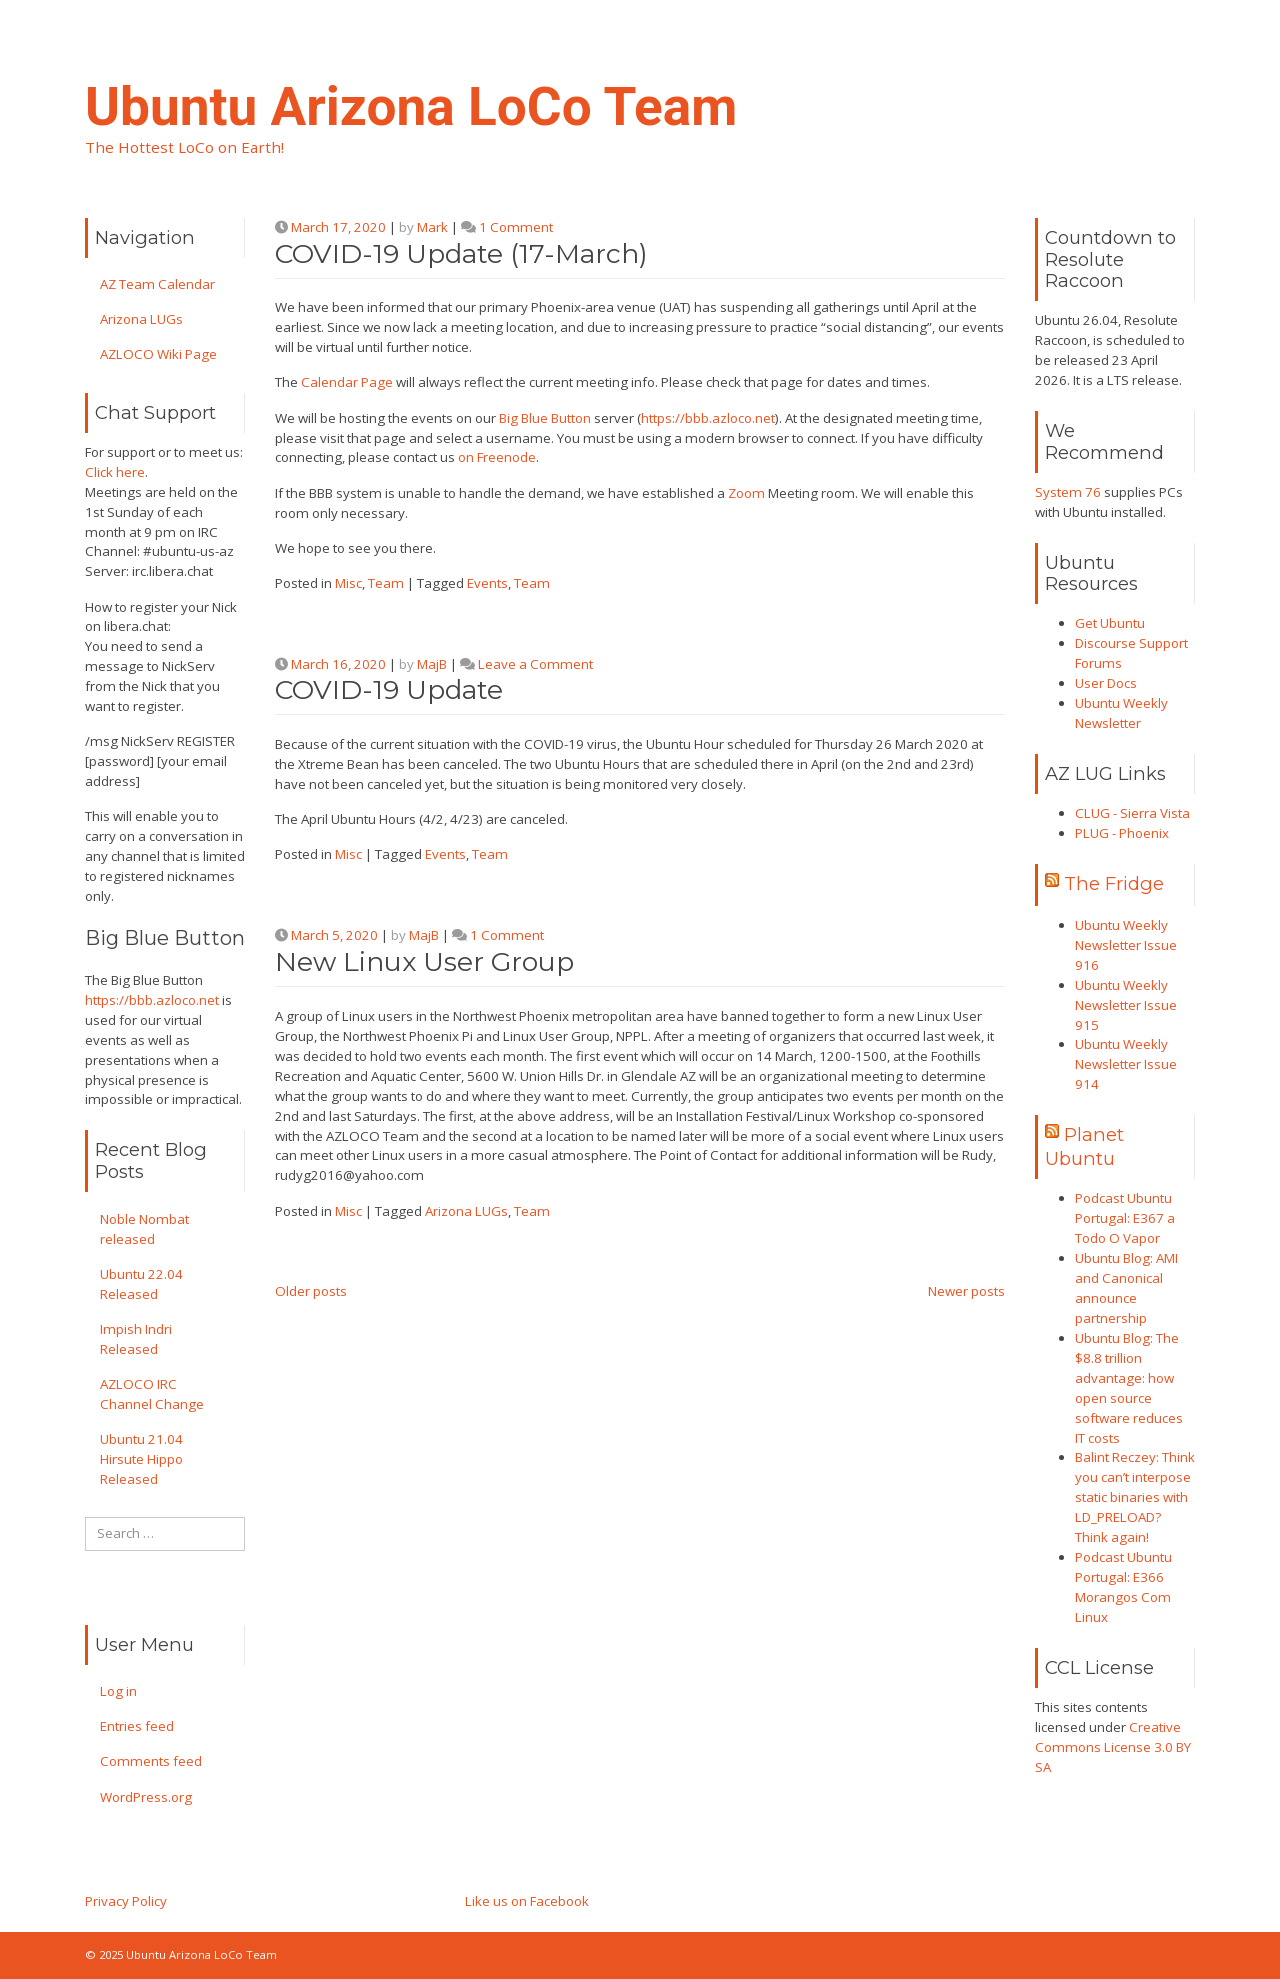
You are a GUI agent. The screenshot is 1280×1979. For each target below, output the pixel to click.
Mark (432, 227)
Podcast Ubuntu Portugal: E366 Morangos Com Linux (1123, 1587)
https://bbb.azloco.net (152, 1000)
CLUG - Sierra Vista (1132, 813)
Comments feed (151, 1761)
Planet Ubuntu (1084, 1146)
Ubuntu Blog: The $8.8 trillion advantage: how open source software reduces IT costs (1129, 1388)
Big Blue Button (545, 418)
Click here (115, 472)
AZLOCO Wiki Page (158, 354)
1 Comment (516, 227)
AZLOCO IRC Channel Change (152, 1394)
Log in (118, 1691)
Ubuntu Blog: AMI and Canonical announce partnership (1126, 1288)
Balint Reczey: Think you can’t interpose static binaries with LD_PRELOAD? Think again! (1135, 1497)
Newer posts (966, 1291)
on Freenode (497, 457)
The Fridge (1114, 883)
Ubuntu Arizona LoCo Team (411, 107)
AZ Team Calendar (157, 284)
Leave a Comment (535, 664)
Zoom (746, 493)
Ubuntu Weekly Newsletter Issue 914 (1126, 1064)
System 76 (1068, 492)
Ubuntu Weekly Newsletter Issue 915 (1126, 1005)
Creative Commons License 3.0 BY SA (1113, 1747)
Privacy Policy (126, 1901)
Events (487, 583)
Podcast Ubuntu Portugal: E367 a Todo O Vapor (1125, 1218)
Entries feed (137, 1726)
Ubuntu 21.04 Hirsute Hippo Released (141, 1459)
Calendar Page (347, 382)
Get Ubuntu (1110, 623)
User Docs (1106, 683)
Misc (348, 583)
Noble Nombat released (144, 1229)
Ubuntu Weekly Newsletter (1121, 713)
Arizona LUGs (141, 319)
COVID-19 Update (389, 689)
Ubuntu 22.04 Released (141, 1284)
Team (386, 583)
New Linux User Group (424, 961)
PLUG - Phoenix (1122, 833)
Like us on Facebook (527, 1901)
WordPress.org (146, 1797)
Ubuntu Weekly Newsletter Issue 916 (1126, 945)
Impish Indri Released (136, 1339)
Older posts (311, 1291)
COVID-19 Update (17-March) (461, 253)
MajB (432, 664)
